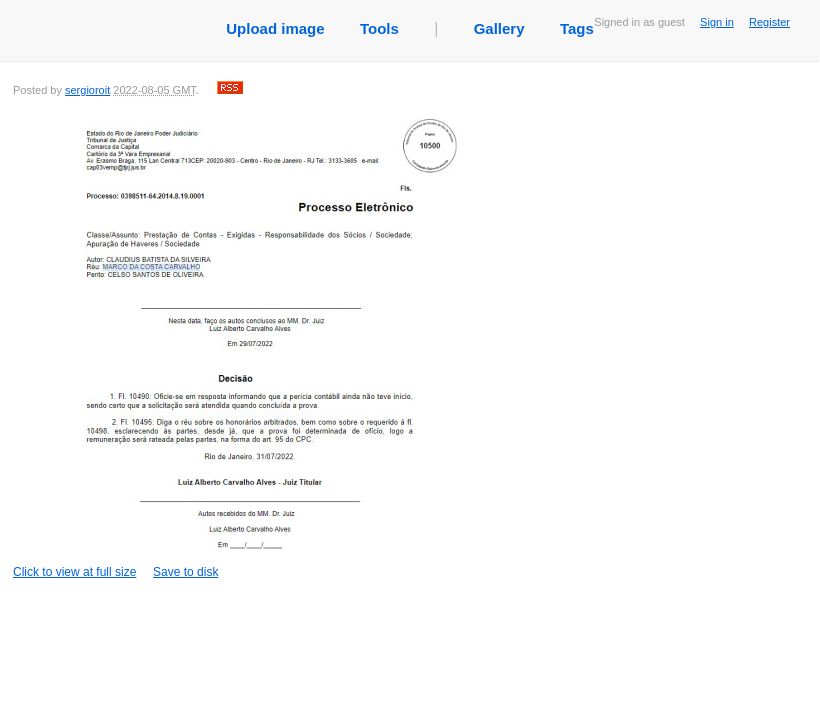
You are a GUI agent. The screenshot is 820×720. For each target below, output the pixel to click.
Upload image (275, 28)
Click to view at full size (238, 345)
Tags (577, 28)
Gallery (499, 28)
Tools (379, 28)
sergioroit (87, 90)
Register (769, 22)
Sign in (717, 22)
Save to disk (185, 572)
